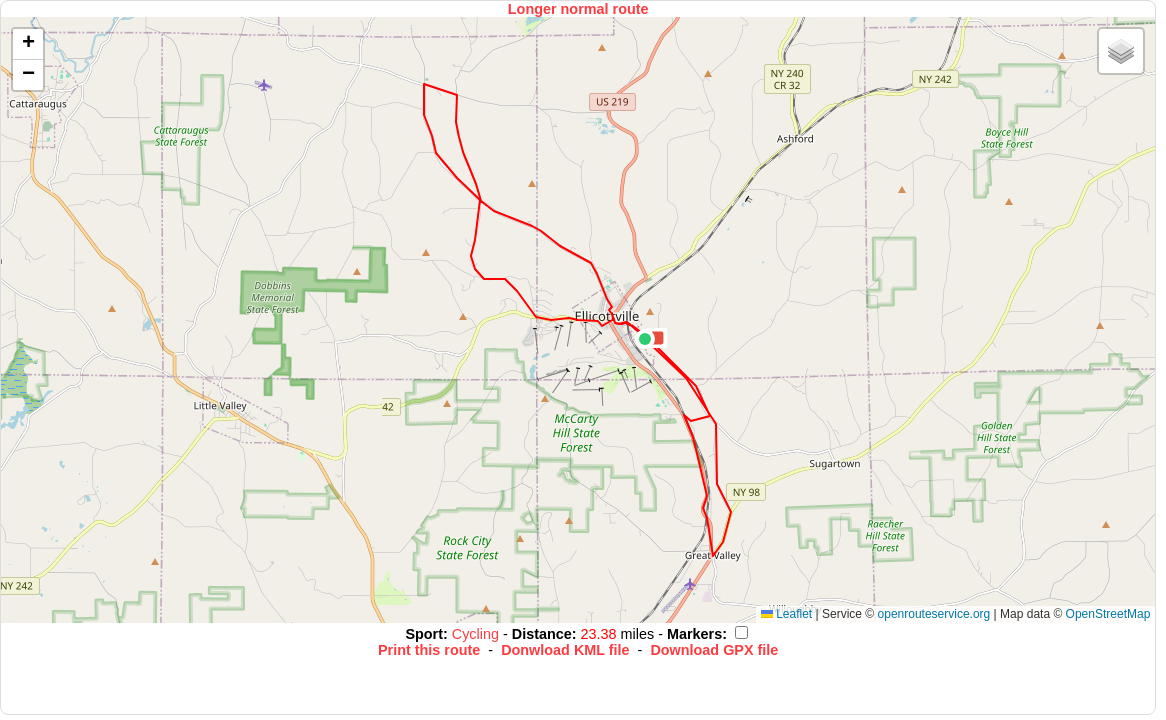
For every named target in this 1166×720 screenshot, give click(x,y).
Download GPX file (714, 650)
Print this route (429, 650)
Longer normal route (578, 9)
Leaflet (786, 614)
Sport (424, 634)
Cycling (477, 634)
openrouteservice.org (934, 614)
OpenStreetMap (1108, 614)
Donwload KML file (565, 650)
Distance (542, 634)
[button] (645, 339)
